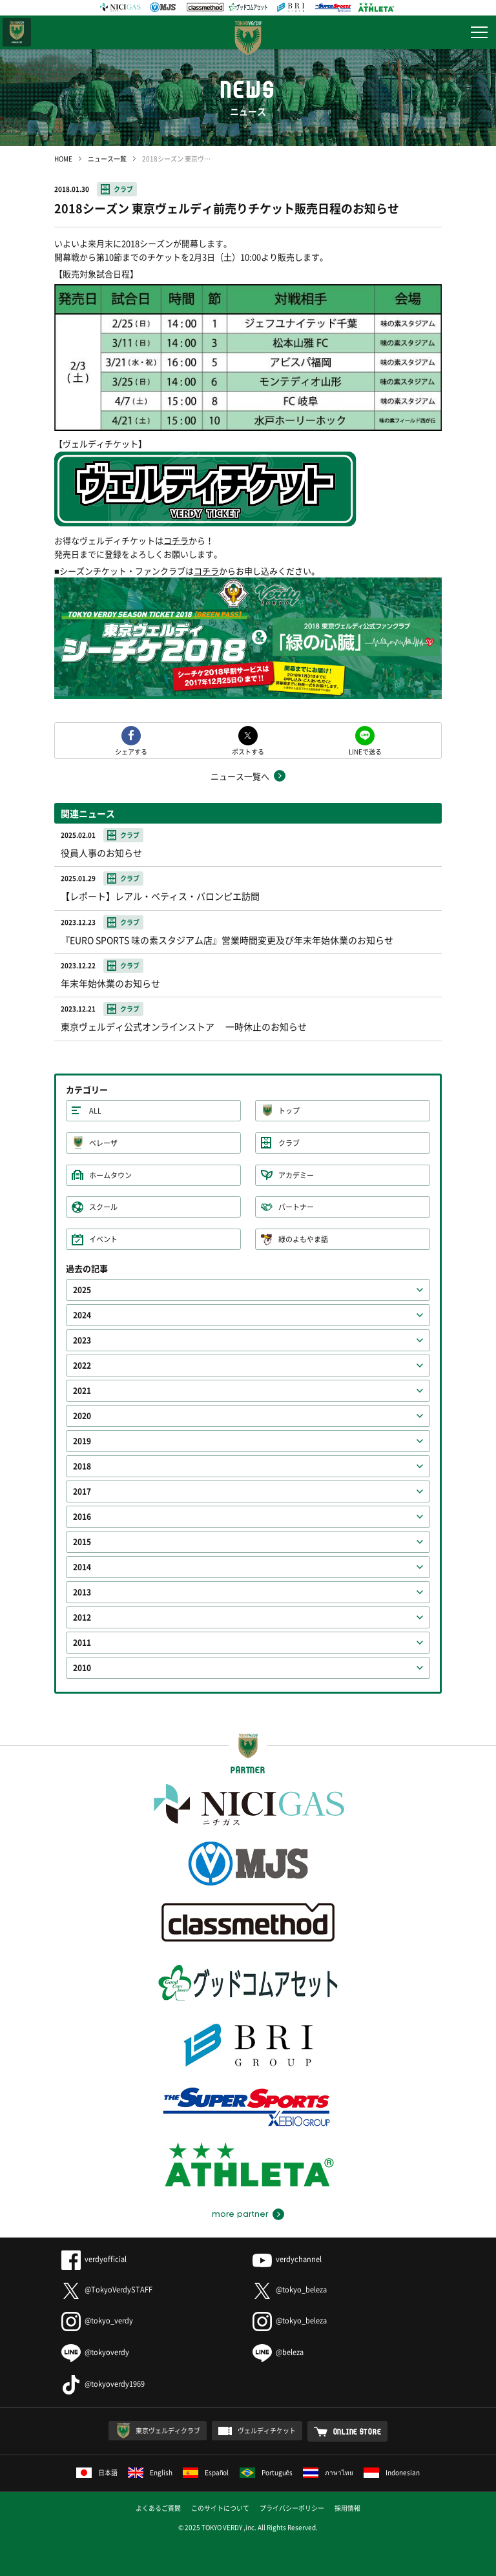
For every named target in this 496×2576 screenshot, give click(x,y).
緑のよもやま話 (303, 1239)
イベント (103, 1239)
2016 (82, 1516)
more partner (240, 2214)
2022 (82, 1365)
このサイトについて (220, 2508)
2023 (82, 1340)
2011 (82, 1642)
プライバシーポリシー (292, 2508)
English (150, 2472)
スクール (103, 1206)
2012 (82, 1617)
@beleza (278, 2352)
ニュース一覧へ (240, 776)
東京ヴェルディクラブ (168, 2430)
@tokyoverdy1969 (103, 2383)
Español (206, 2472)
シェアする (131, 751)
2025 (82, 1290)
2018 (82, 1466)
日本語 (97, 2472)
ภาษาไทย (328, 2472)
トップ (289, 1110)
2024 (82, 1315)
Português (266, 2472)
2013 (82, 1592)
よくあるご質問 (158, 2508)
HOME (63, 158)
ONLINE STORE (357, 2431)
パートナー (296, 1206)
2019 (82, 1441)
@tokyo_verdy (97, 2320)
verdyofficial (94, 2259)
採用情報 (347, 2508)
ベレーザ (103, 1142)
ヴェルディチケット (267, 2430)
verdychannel (287, 2259)
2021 (82, 1391)
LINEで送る (365, 751)
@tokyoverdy (95, 2352)
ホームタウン (110, 1175)
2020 (82, 1416)
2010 (82, 1668)
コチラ (176, 540)
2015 (82, 1542)
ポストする (248, 751)
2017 (82, 1491)
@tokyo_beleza (290, 2289)
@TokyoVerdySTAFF (106, 2289)
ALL (95, 1110)
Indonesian (392, 2472)
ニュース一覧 (107, 158)
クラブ (123, 189)
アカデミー (296, 1175)
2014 (82, 1567)
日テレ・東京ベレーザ (17, 32)
